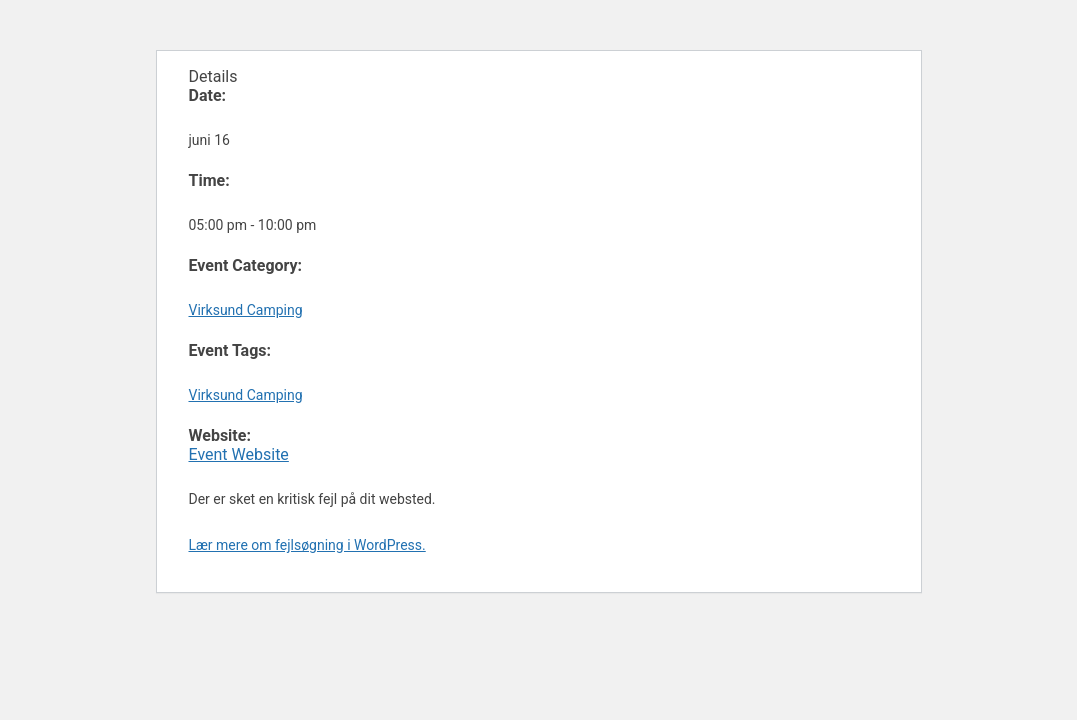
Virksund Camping (246, 310)
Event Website (239, 454)
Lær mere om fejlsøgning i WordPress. (307, 545)
